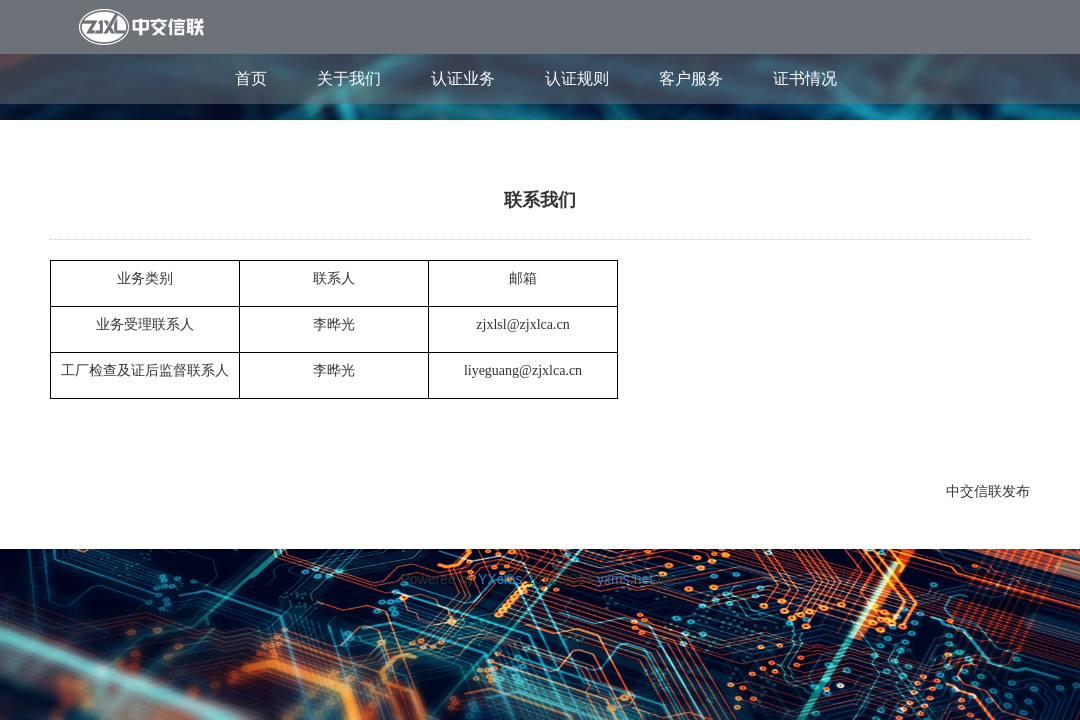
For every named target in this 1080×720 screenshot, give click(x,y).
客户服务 (691, 78)
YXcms (500, 579)
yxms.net (625, 579)
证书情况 (805, 78)
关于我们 (349, 78)
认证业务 (463, 78)
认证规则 (577, 78)
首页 (251, 78)
